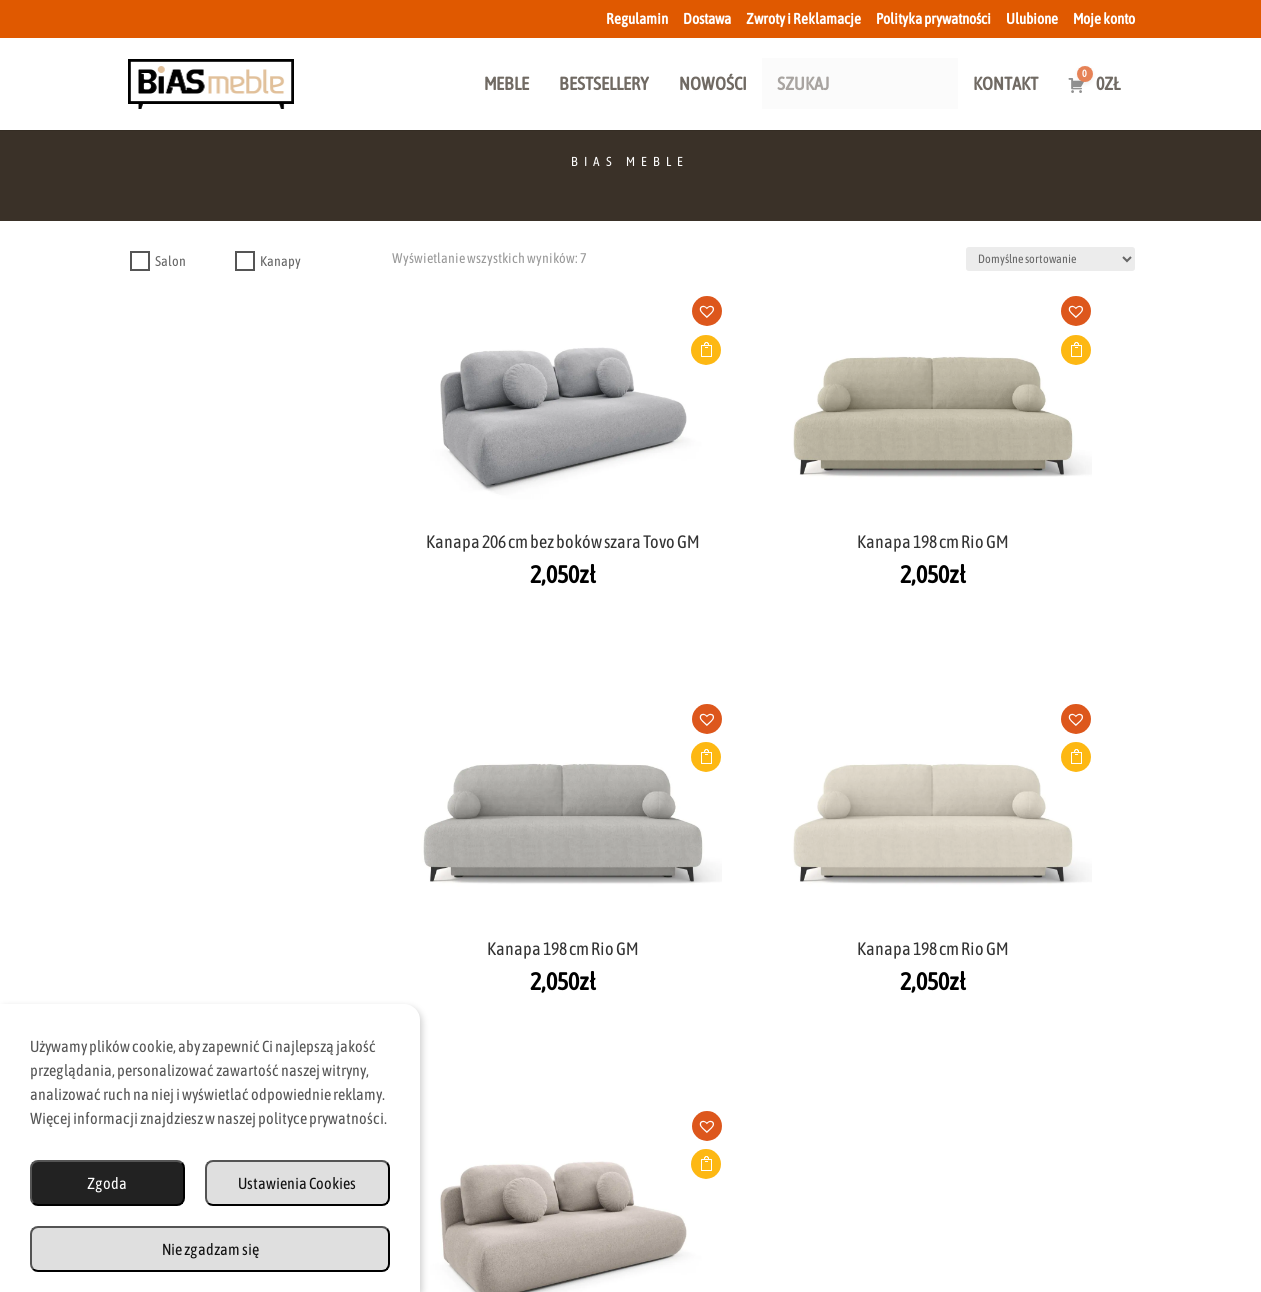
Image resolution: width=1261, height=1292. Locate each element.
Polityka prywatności (933, 19)
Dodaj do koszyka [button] (492, 350)
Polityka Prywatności (826, 1205)
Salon (170, 261)
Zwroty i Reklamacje (803, 19)
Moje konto (1104, 19)
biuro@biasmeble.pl (462, 1067)
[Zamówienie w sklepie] (1050, 259)
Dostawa (707, 19)
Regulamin (637, 19)
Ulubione (1032, 19)
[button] (499, 318)
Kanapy (280, 261)
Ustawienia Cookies (297, 1183)
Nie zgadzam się (210, 1249)
